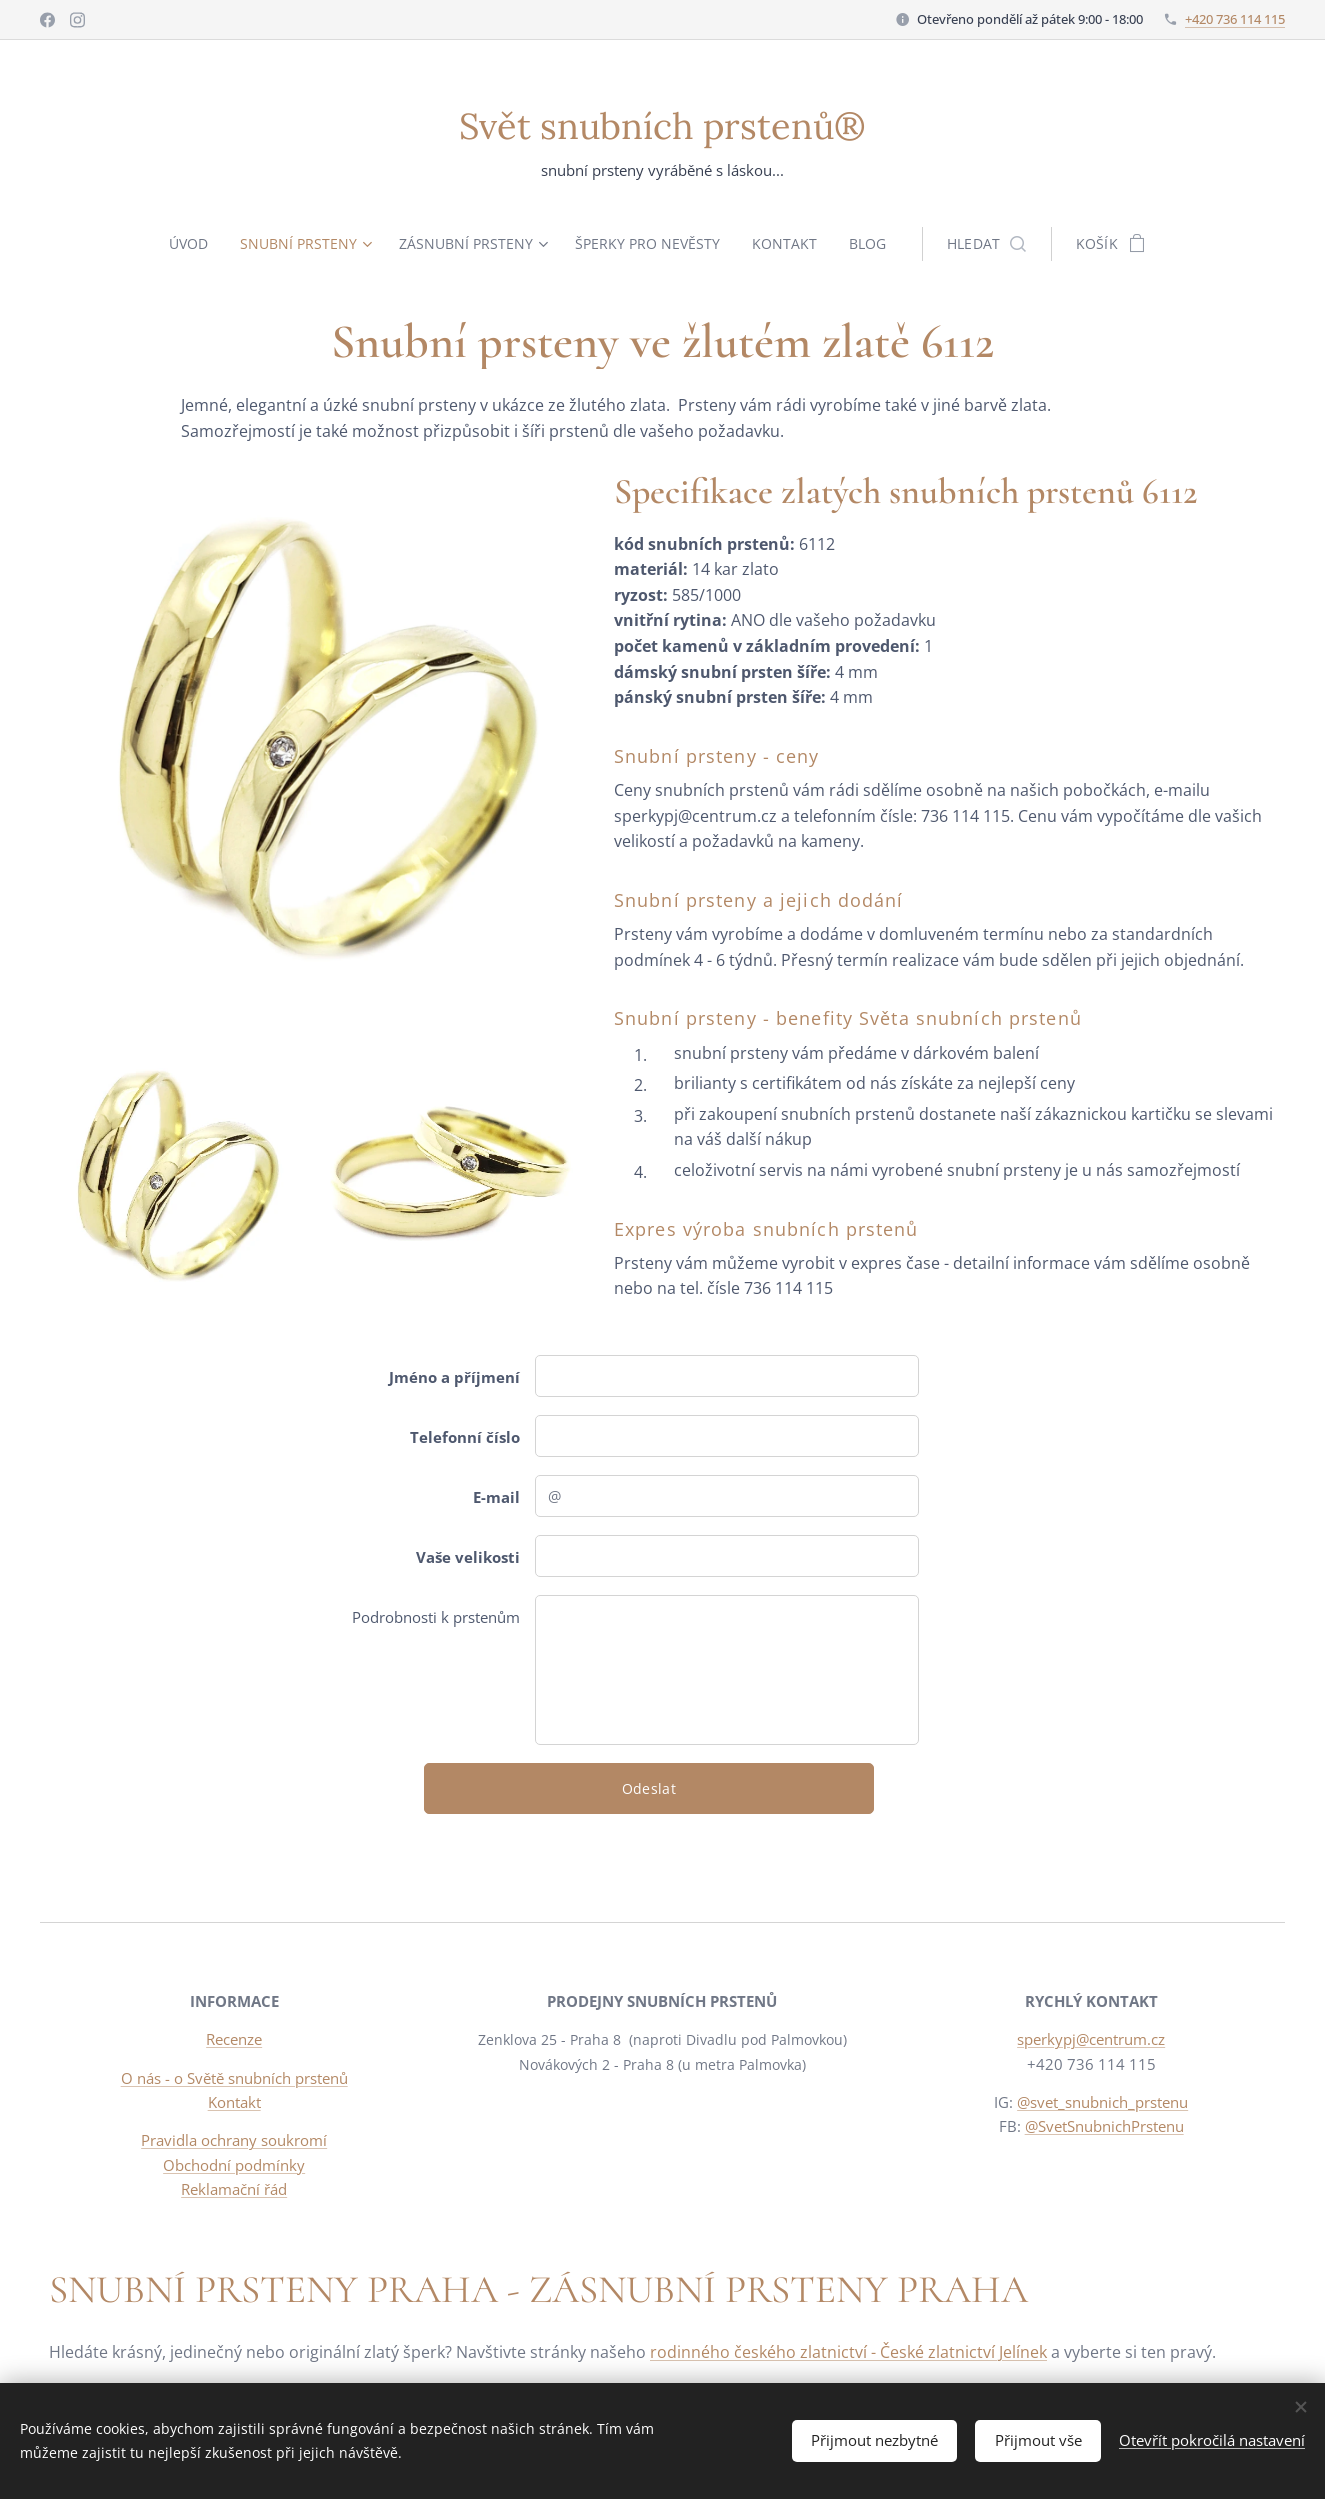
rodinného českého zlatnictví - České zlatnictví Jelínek (848, 2352)
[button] (995, 244)
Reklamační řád (234, 2189)
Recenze (234, 2040)
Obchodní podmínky (234, 2165)
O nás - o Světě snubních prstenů (234, 2078)
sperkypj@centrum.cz (1091, 2040)
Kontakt (234, 2102)
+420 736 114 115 (1235, 19)
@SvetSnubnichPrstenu (1103, 2126)
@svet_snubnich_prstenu (1102, 2102)
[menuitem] (188, 244)
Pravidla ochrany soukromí (234, 2140)
